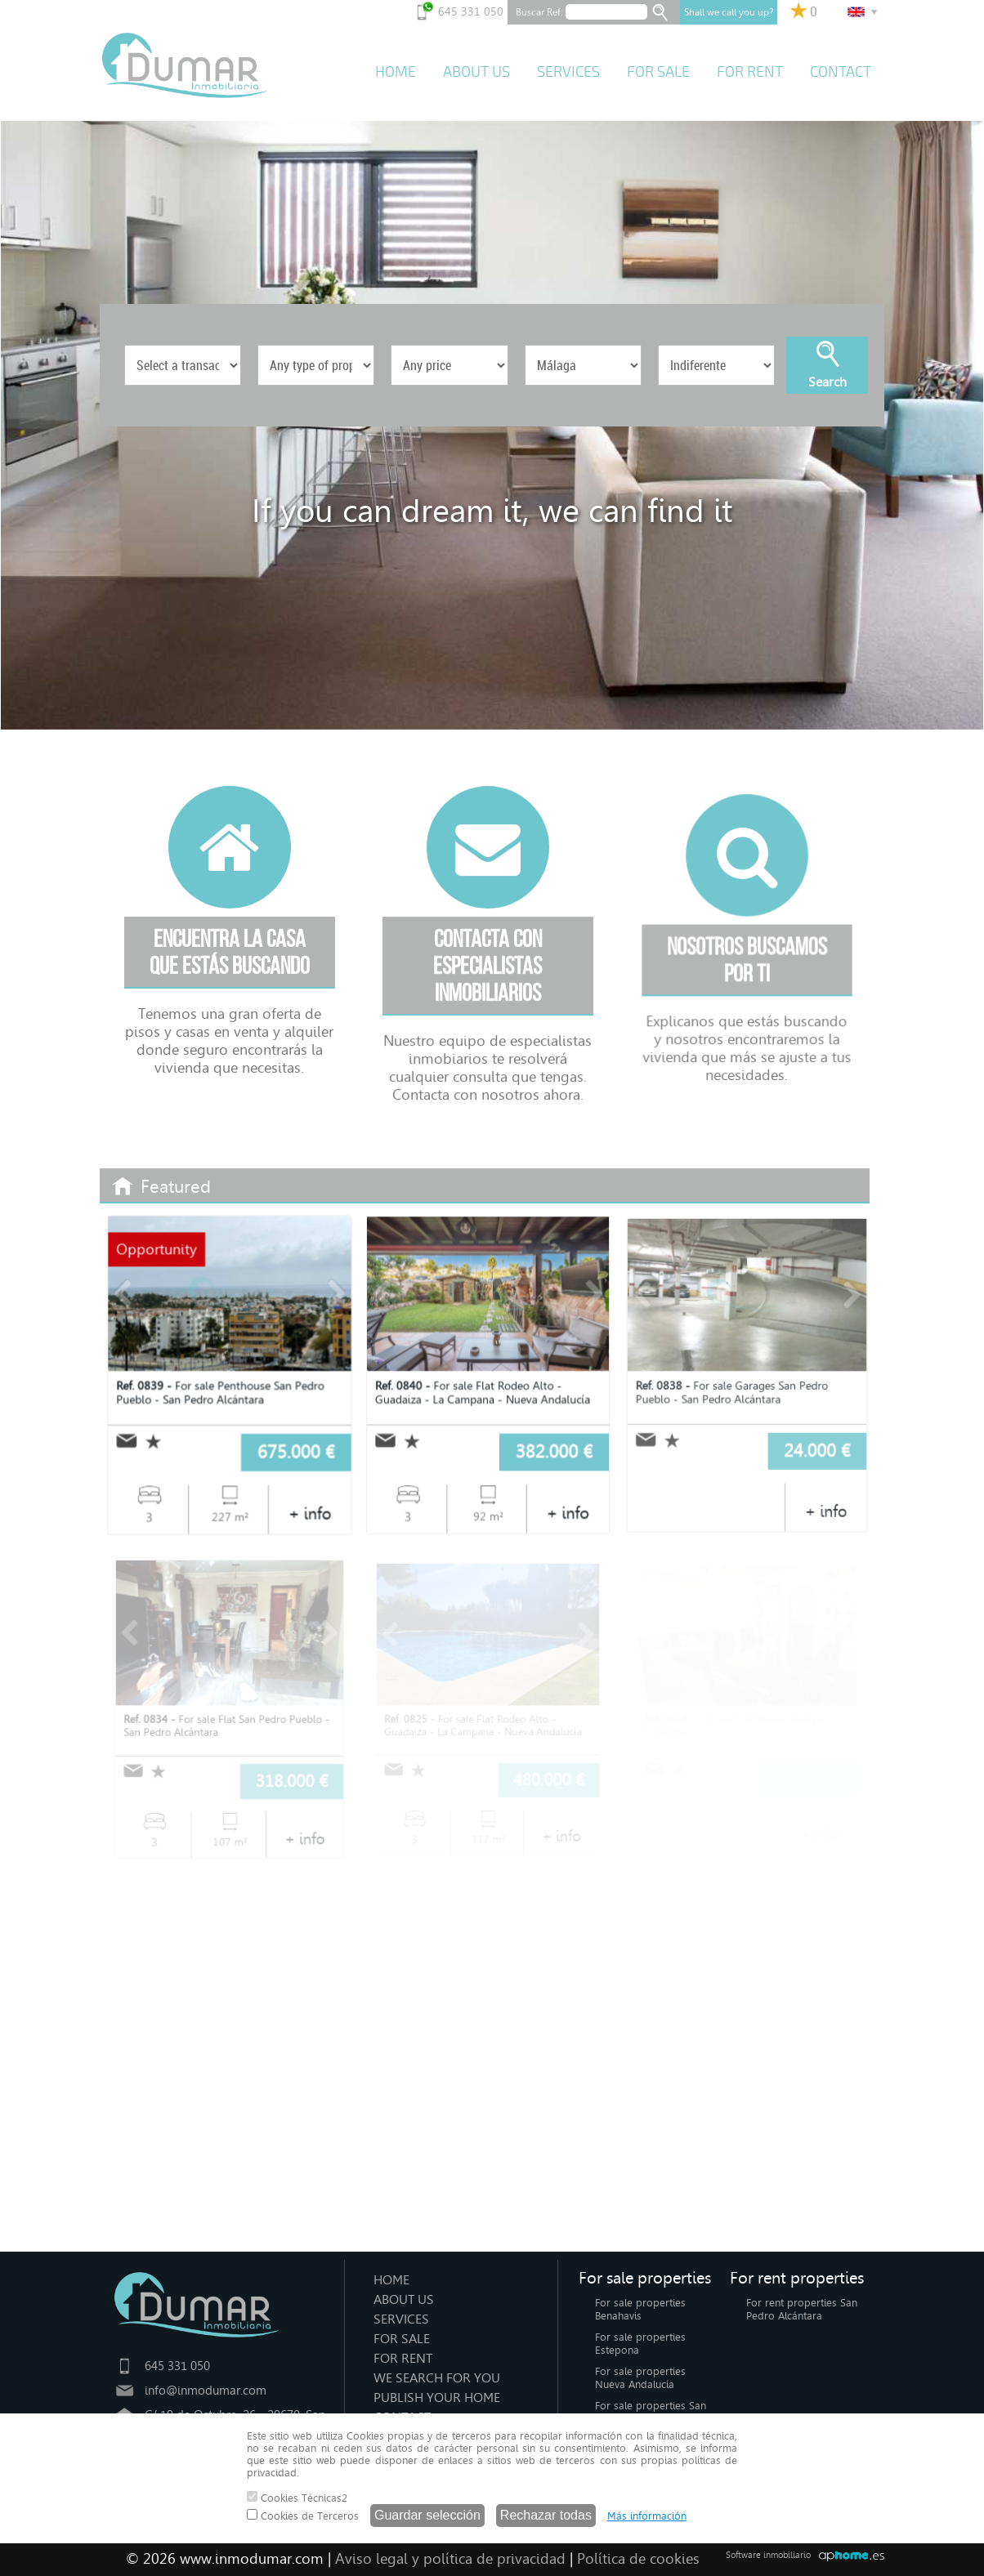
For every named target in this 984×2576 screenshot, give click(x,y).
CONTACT (840, 72)
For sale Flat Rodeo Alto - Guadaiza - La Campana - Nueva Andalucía (483, 1392)
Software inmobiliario (768, 2555)
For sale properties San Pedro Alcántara (650, 2412)
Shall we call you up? (728, 12)
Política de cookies (638, 2559)
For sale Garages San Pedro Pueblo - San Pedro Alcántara (732, 1391)
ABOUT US (476, 72)
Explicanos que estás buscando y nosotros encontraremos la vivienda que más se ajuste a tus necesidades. (747, 1097)
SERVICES (568, 72)
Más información (647, 2516)
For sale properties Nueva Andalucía (640, 2378)
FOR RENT (750, 72)
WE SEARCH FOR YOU (436, 2378)
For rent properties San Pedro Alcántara (801, 2309)
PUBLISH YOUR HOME (436, 2397)
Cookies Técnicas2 (297, 2497)
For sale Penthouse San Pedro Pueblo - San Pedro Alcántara (220, 1392)
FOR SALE (658, 72)
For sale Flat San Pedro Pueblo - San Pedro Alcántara (226, 1725)
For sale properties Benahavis (640, 2309)
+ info (308, 1511)
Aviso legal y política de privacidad (450, 2559)
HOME (395, 72)
